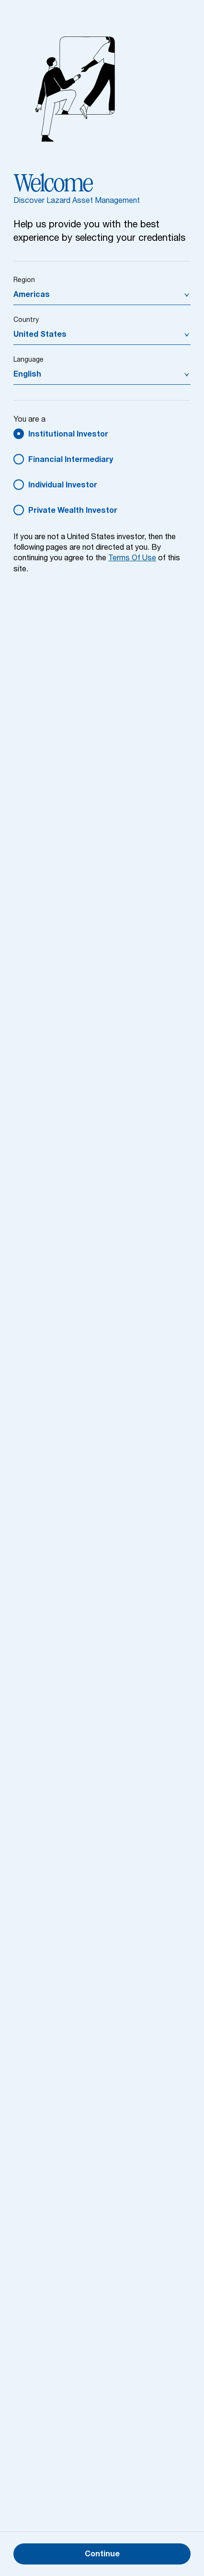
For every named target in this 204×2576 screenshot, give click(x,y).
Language (28, 360)
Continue (102, 2555)
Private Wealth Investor (72, 511)
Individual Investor (62, 486)
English (27, 375)
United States (40, 335)
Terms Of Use (132, 559)
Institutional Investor (68, 435)
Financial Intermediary (70, 460)
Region (24, 280)
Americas (31, 295)
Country (26, 320)
